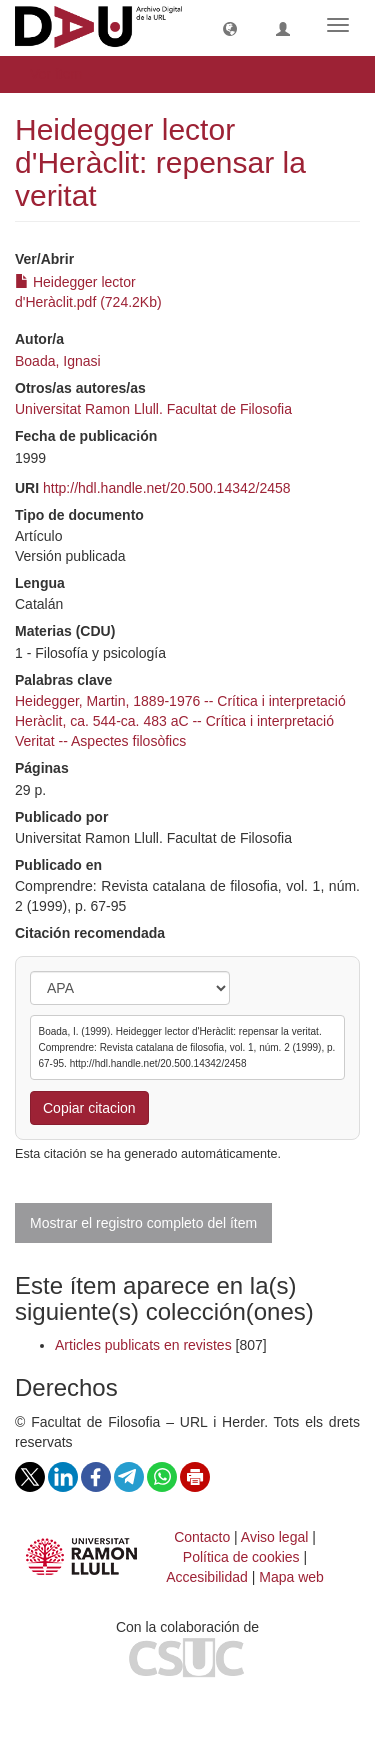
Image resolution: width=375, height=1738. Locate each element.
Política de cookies (241, 1557)
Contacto (202, 1537)
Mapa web (291, 1577)
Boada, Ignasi (58, 361)
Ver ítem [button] (63, 74)
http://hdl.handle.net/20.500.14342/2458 (167, 488)
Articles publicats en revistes (143, 1345)
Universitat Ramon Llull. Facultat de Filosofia (153, 409)
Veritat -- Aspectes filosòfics (100, 741)
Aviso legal (274, 1537)
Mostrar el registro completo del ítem (143, 1223)
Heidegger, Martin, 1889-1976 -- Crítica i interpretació (180, 701)
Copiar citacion (89, 1108)
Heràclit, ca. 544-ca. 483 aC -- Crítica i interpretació (174, 721)
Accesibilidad (207, 1577)
